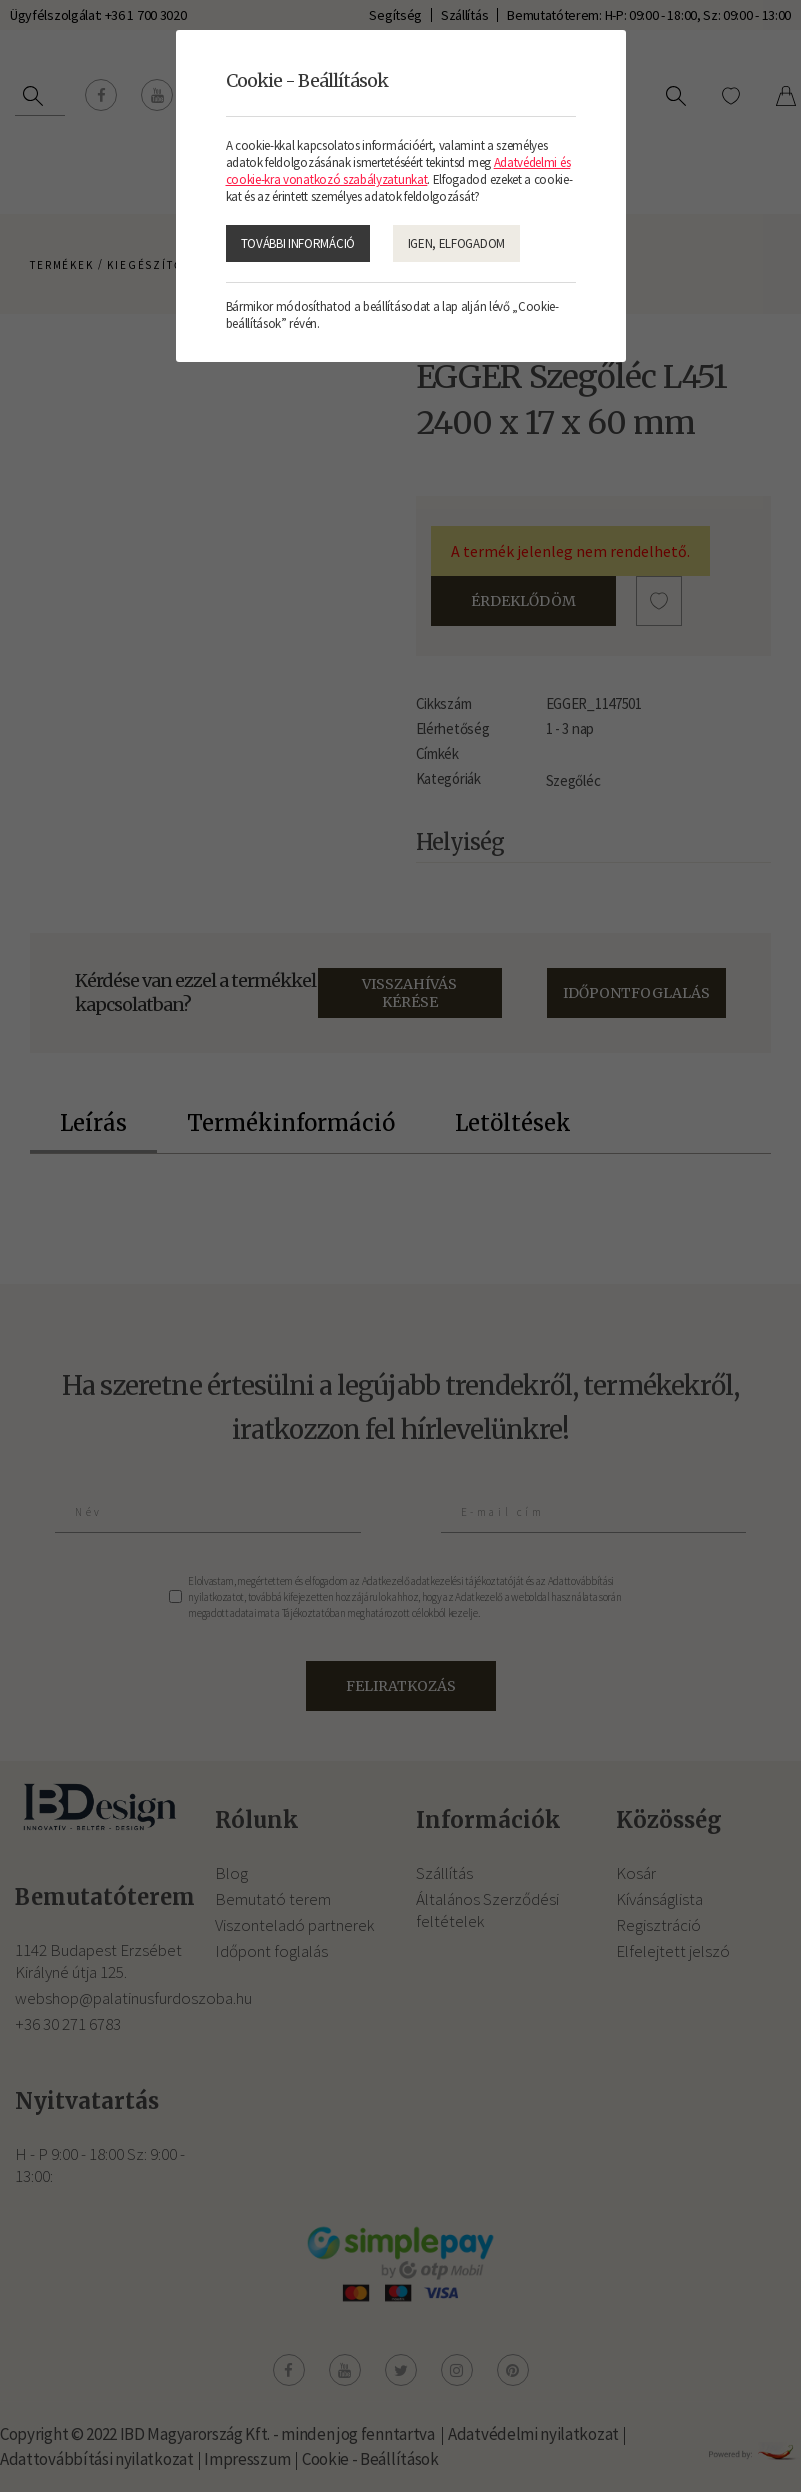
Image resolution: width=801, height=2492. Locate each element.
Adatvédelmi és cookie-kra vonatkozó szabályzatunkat (398, 171)
